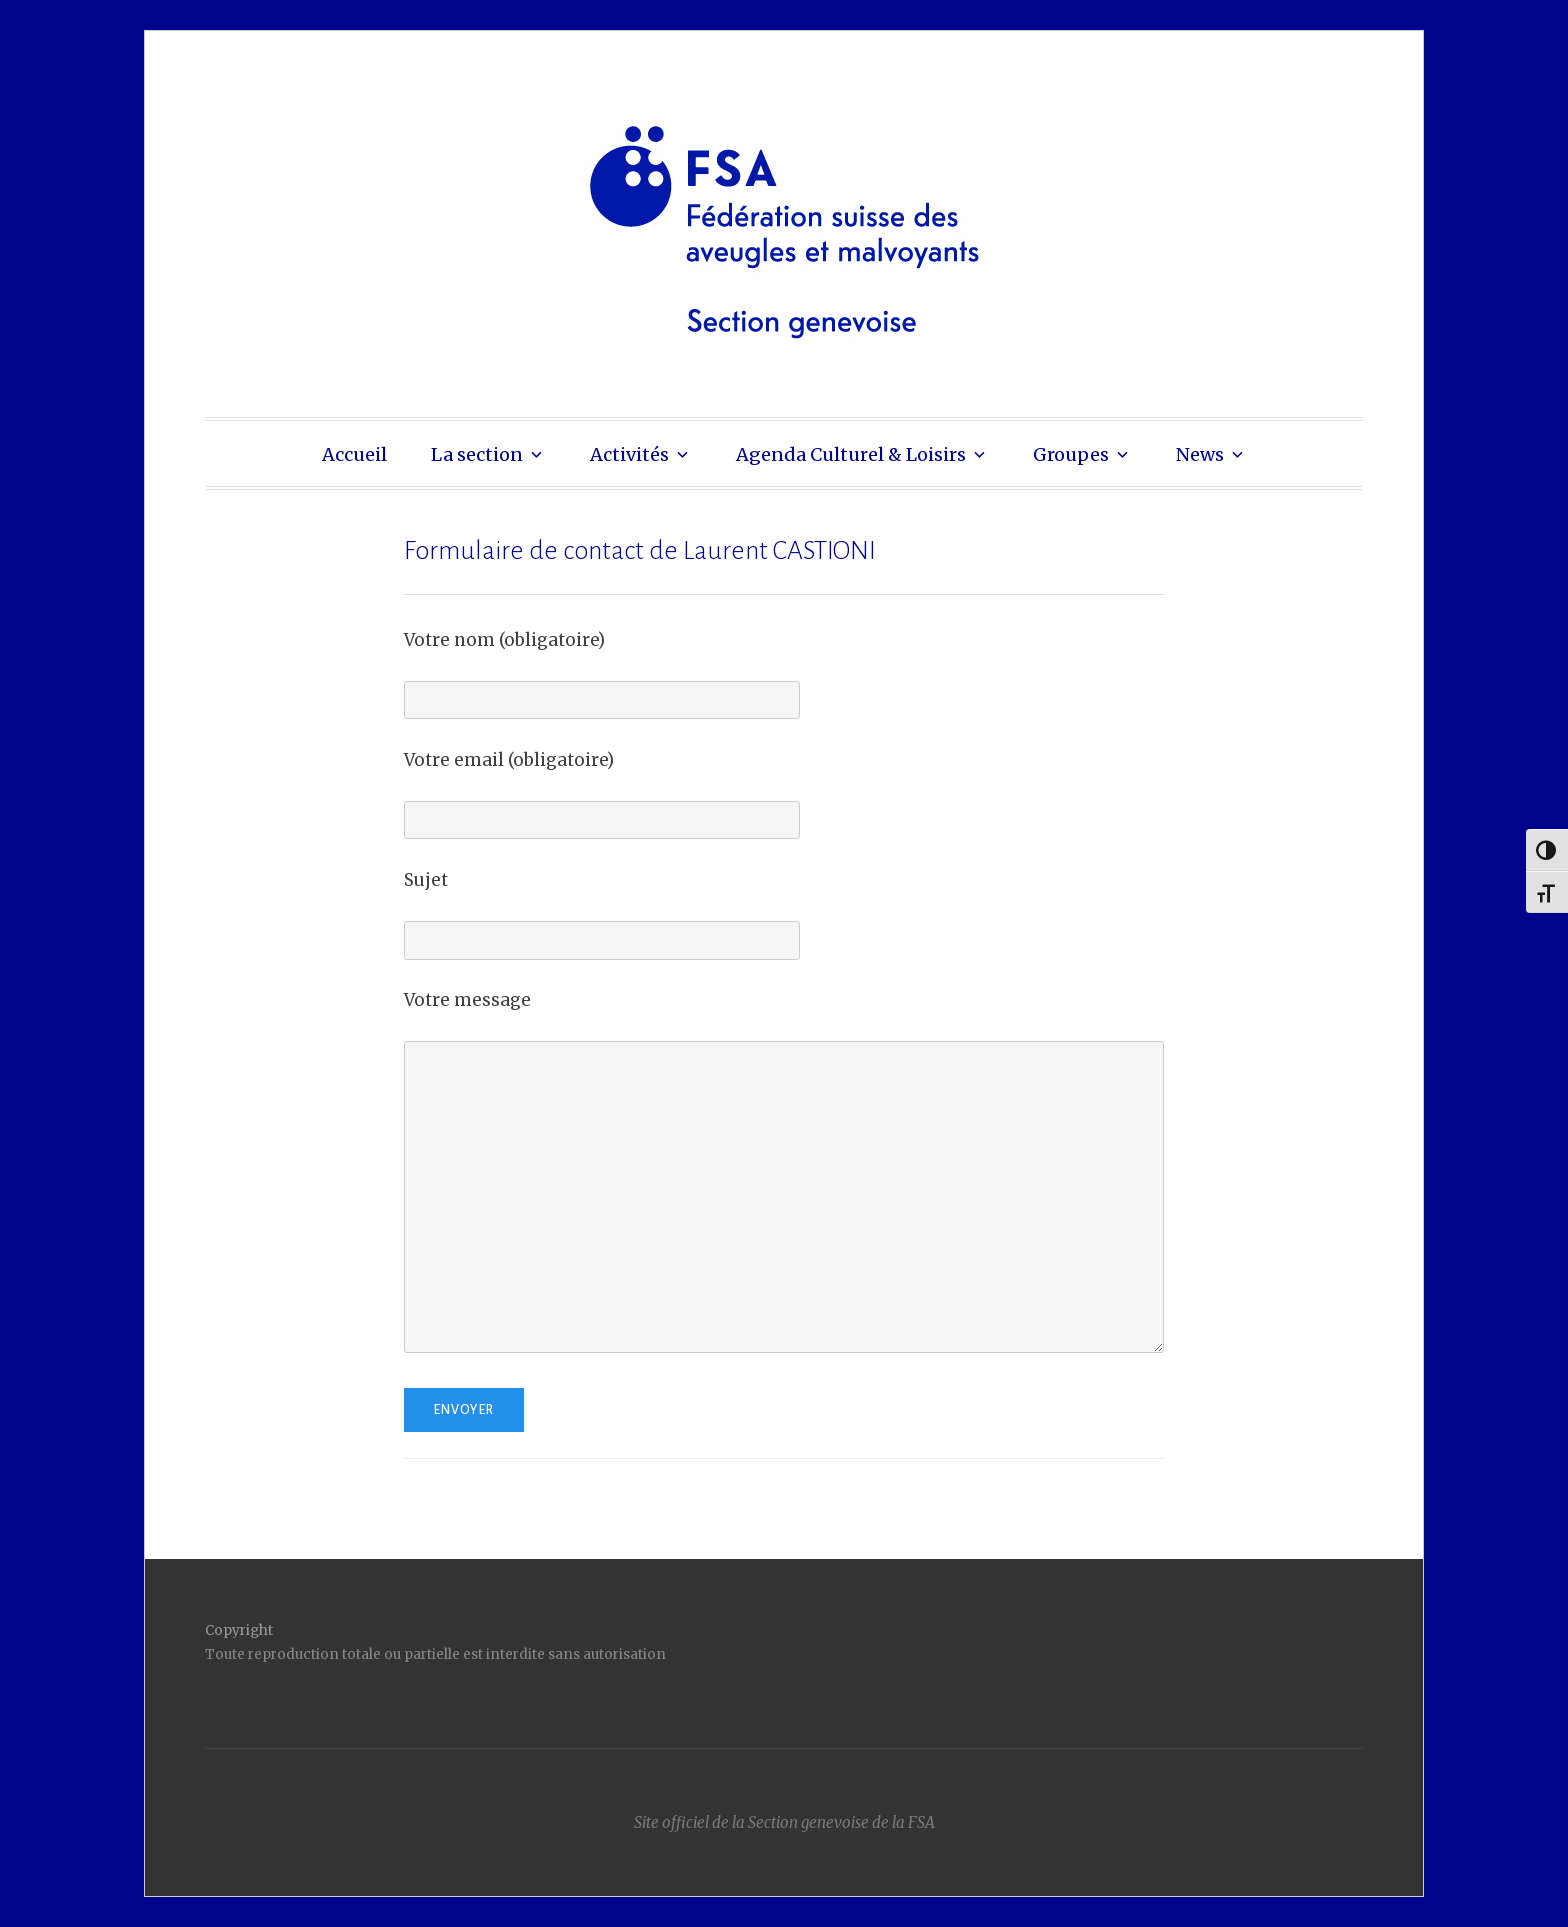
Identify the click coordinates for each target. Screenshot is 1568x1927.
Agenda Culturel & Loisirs (851, 454)
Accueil (354, 454)
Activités (629, 454)
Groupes (1071, 454)
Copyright (239, 1630)
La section (477, 454)
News (1200, 454)
